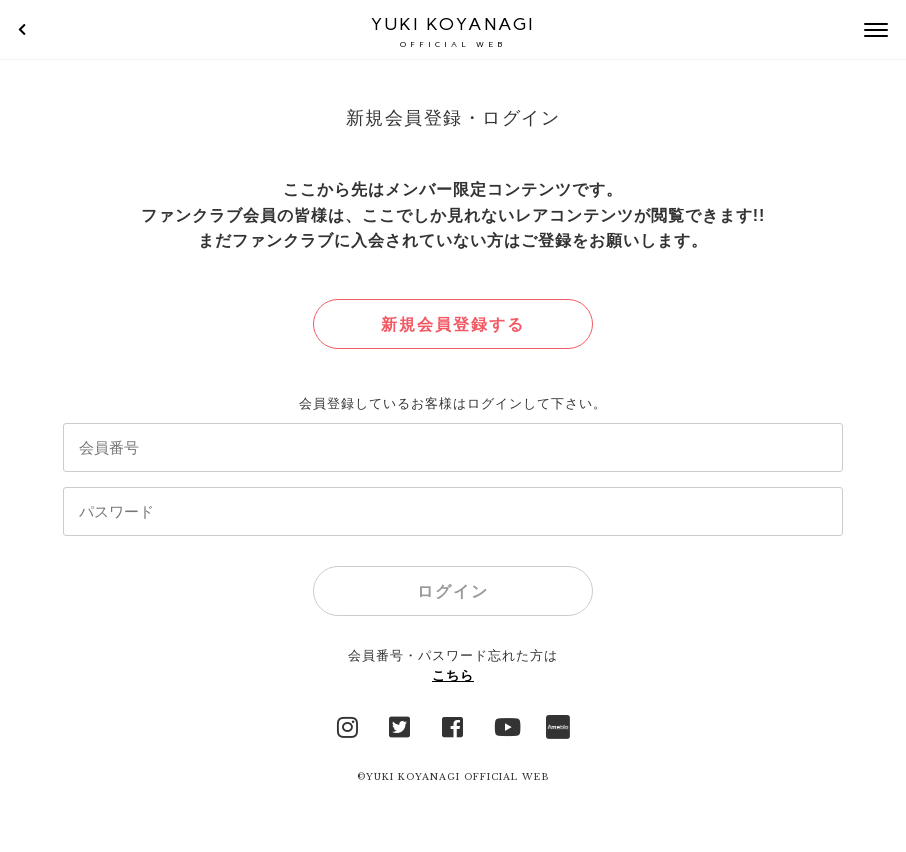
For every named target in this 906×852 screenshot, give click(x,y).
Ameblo (558, 725)
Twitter (400, 725)
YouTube (506, 725)
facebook (453, 725)
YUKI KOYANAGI (453, 31)
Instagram (348, 725)
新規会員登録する (453, 324)
